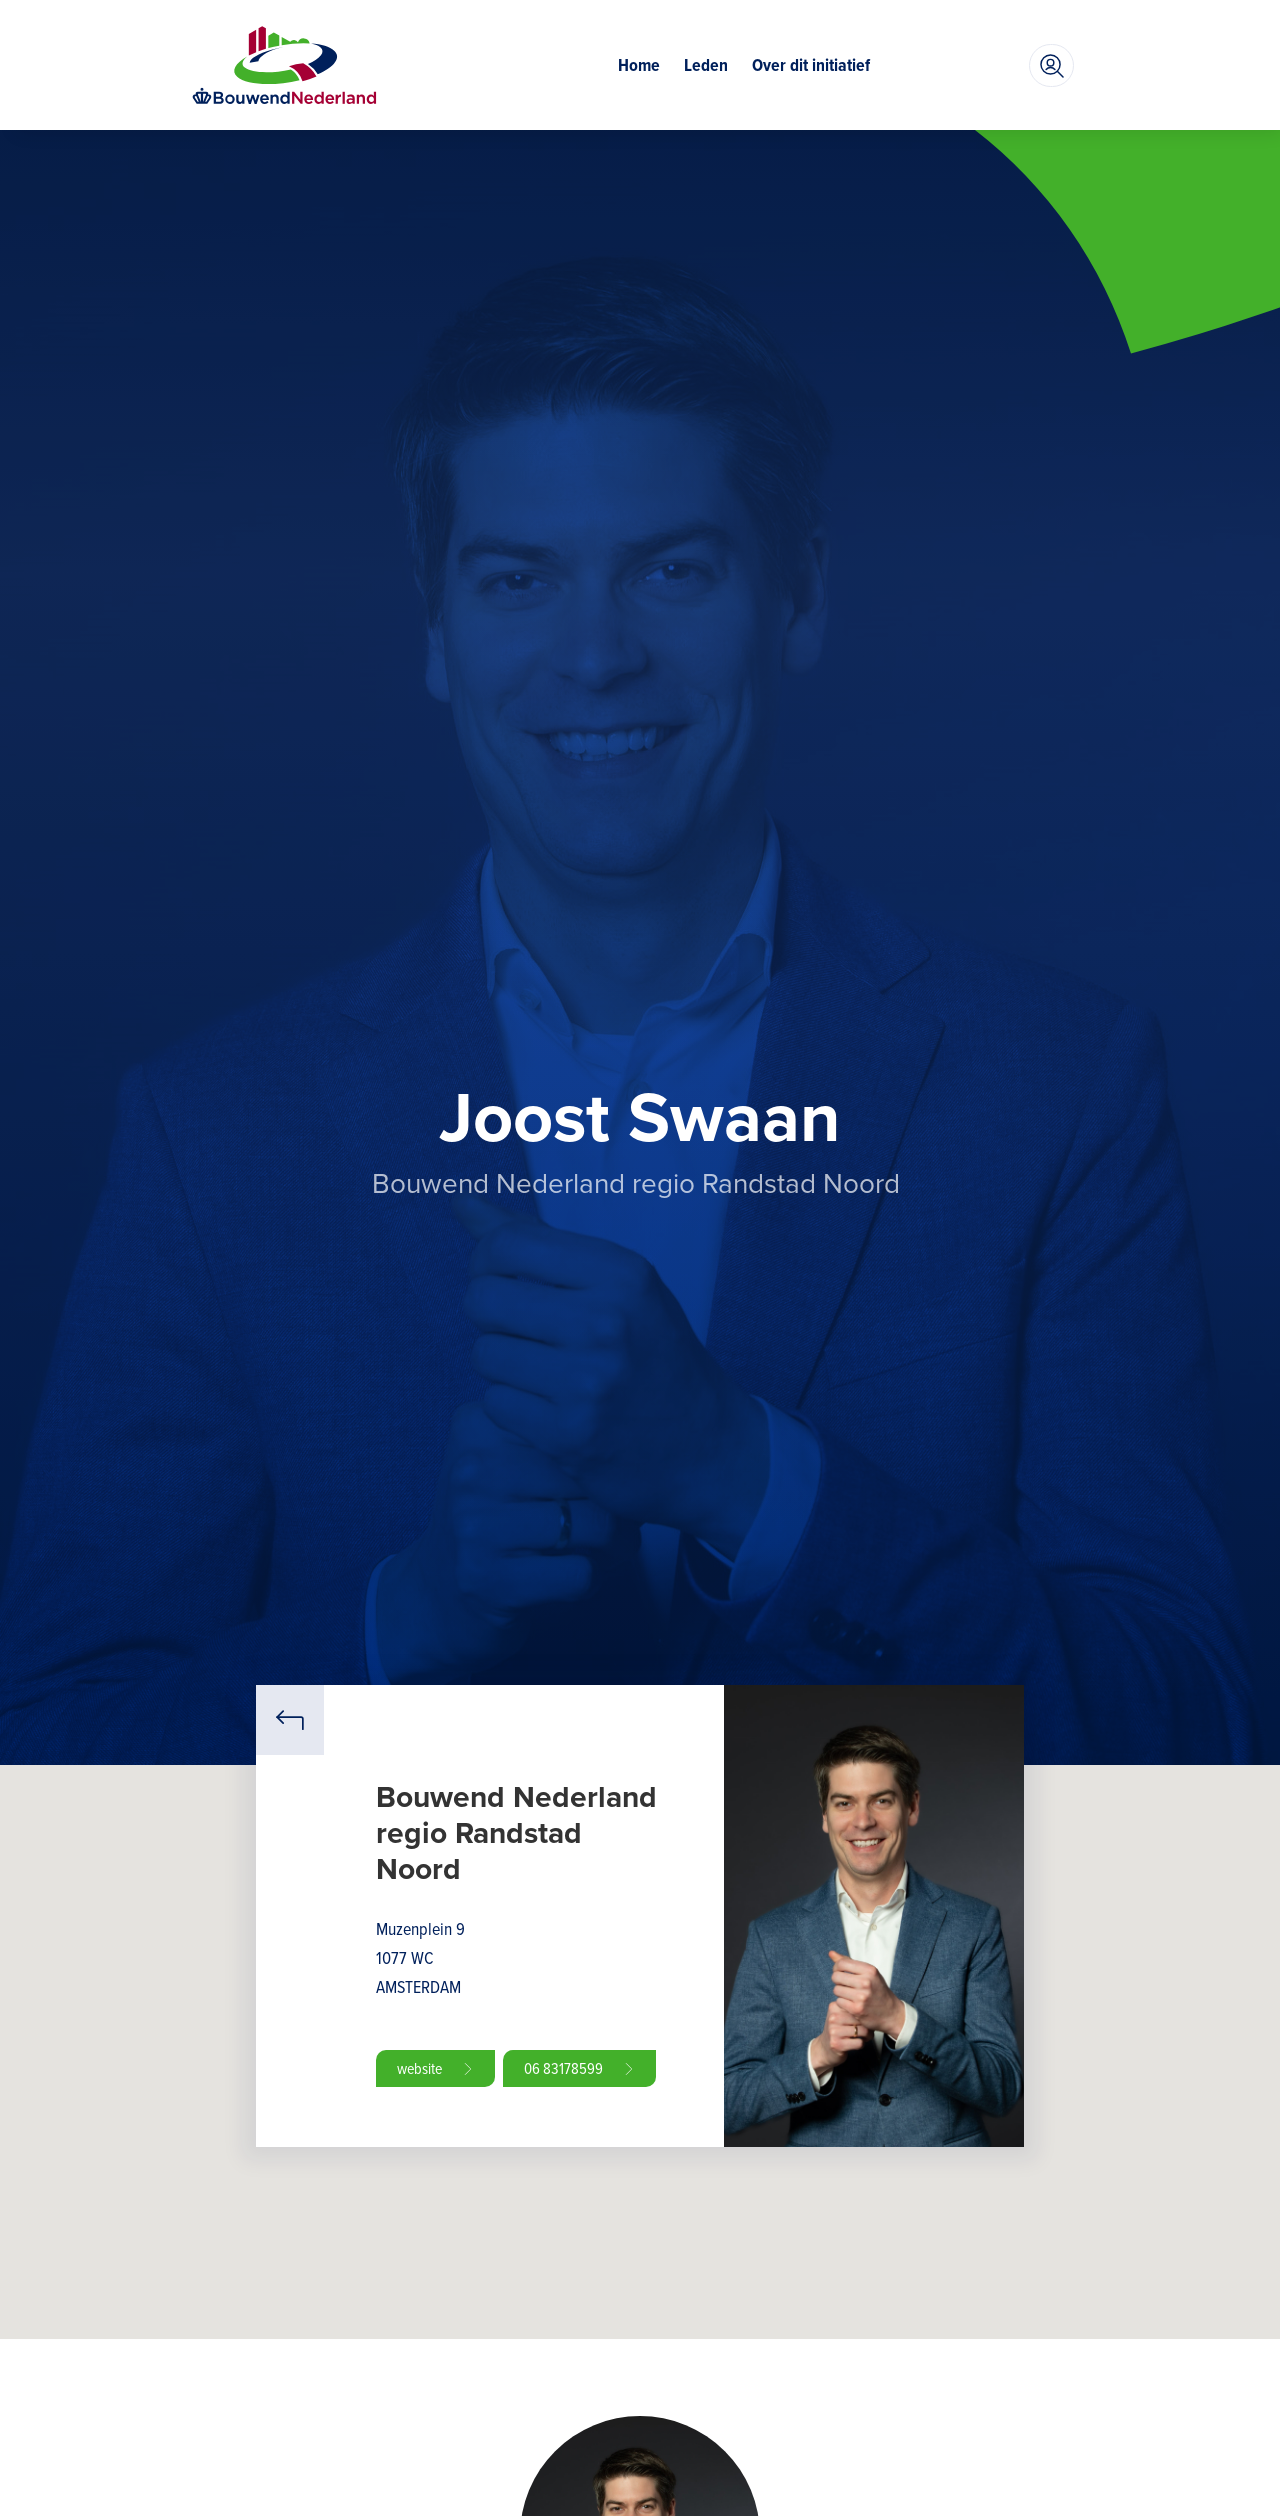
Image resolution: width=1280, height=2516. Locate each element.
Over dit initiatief (811, 65)
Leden (706, 65)
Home (639, 65)
